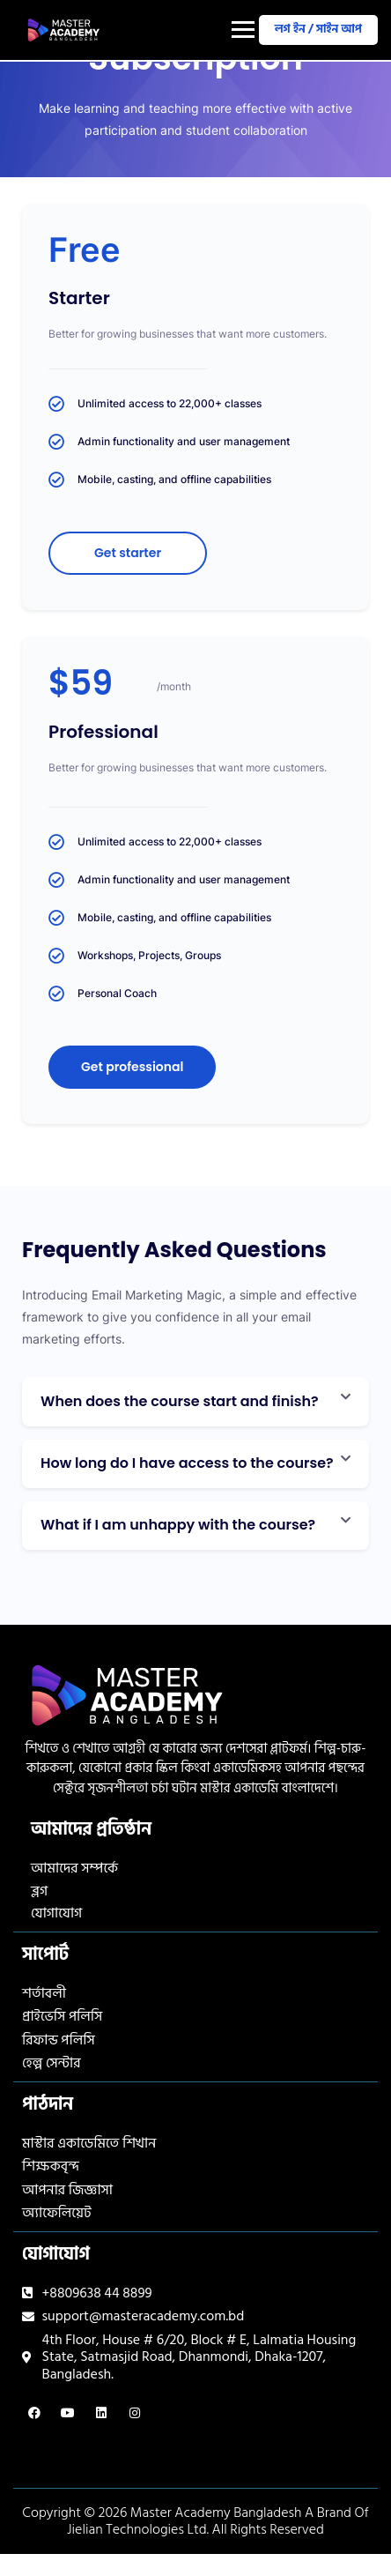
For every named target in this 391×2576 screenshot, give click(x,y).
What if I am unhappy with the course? (178, 1525)
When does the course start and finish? (180, 1401)
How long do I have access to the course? (187, 1463)
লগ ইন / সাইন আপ (318, 29)
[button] (195, 1402)
